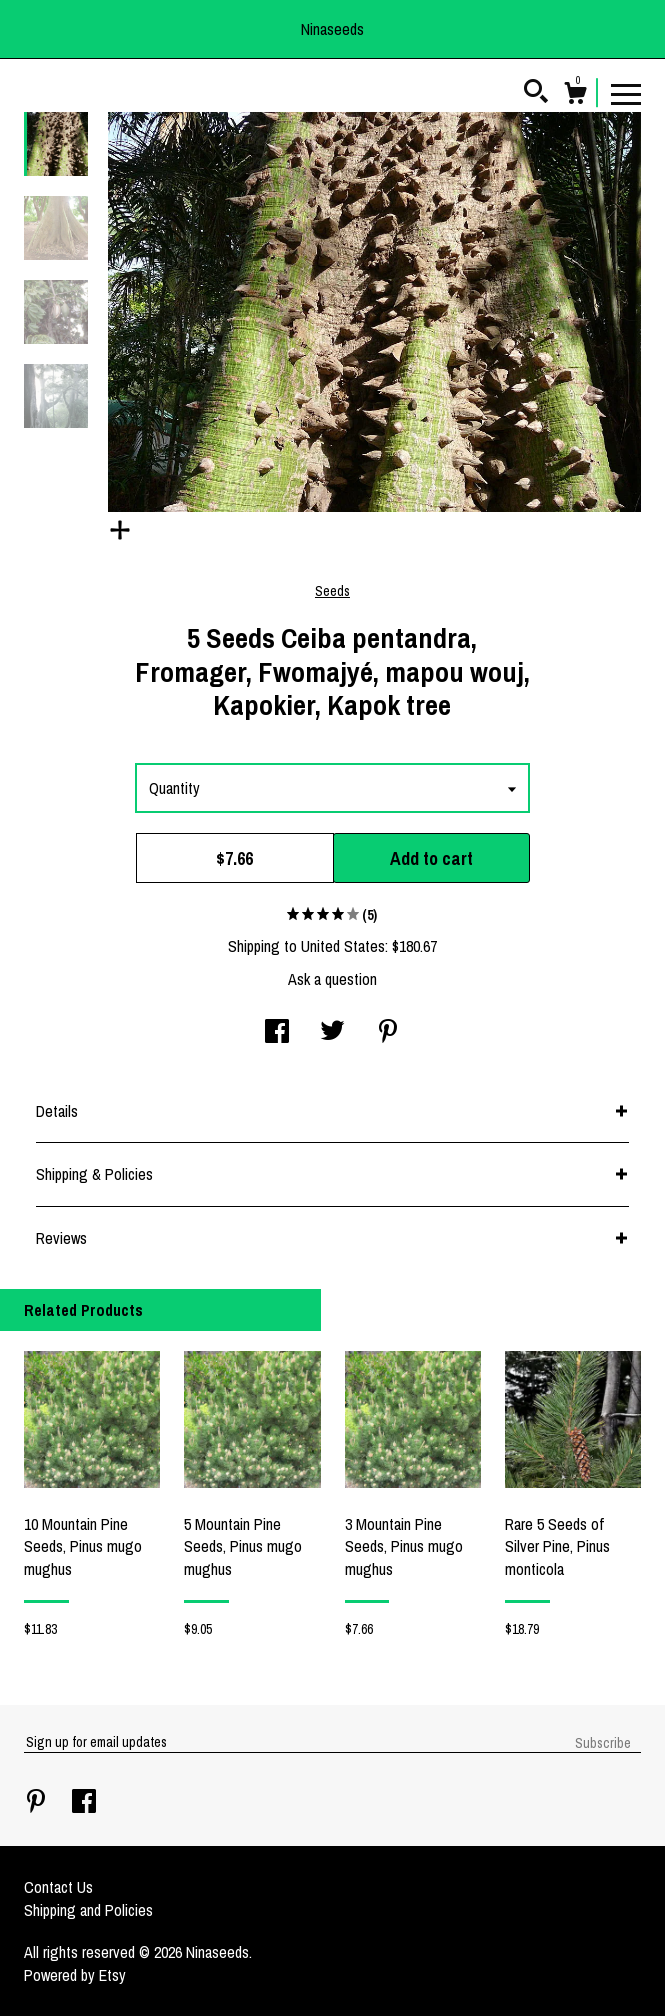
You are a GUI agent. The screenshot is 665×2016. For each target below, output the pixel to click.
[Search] (536, 94)
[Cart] (575, 96)
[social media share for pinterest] (388, 1033)
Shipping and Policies (88, 1910)
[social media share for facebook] (277, 1033)
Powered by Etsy (75, 1975)
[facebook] (84, 1803)
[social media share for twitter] (332, 1033)
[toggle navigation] (626, 93)
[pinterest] (38, 1803)
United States (343, 946)
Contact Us (58, 1887)
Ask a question (332, 979)
